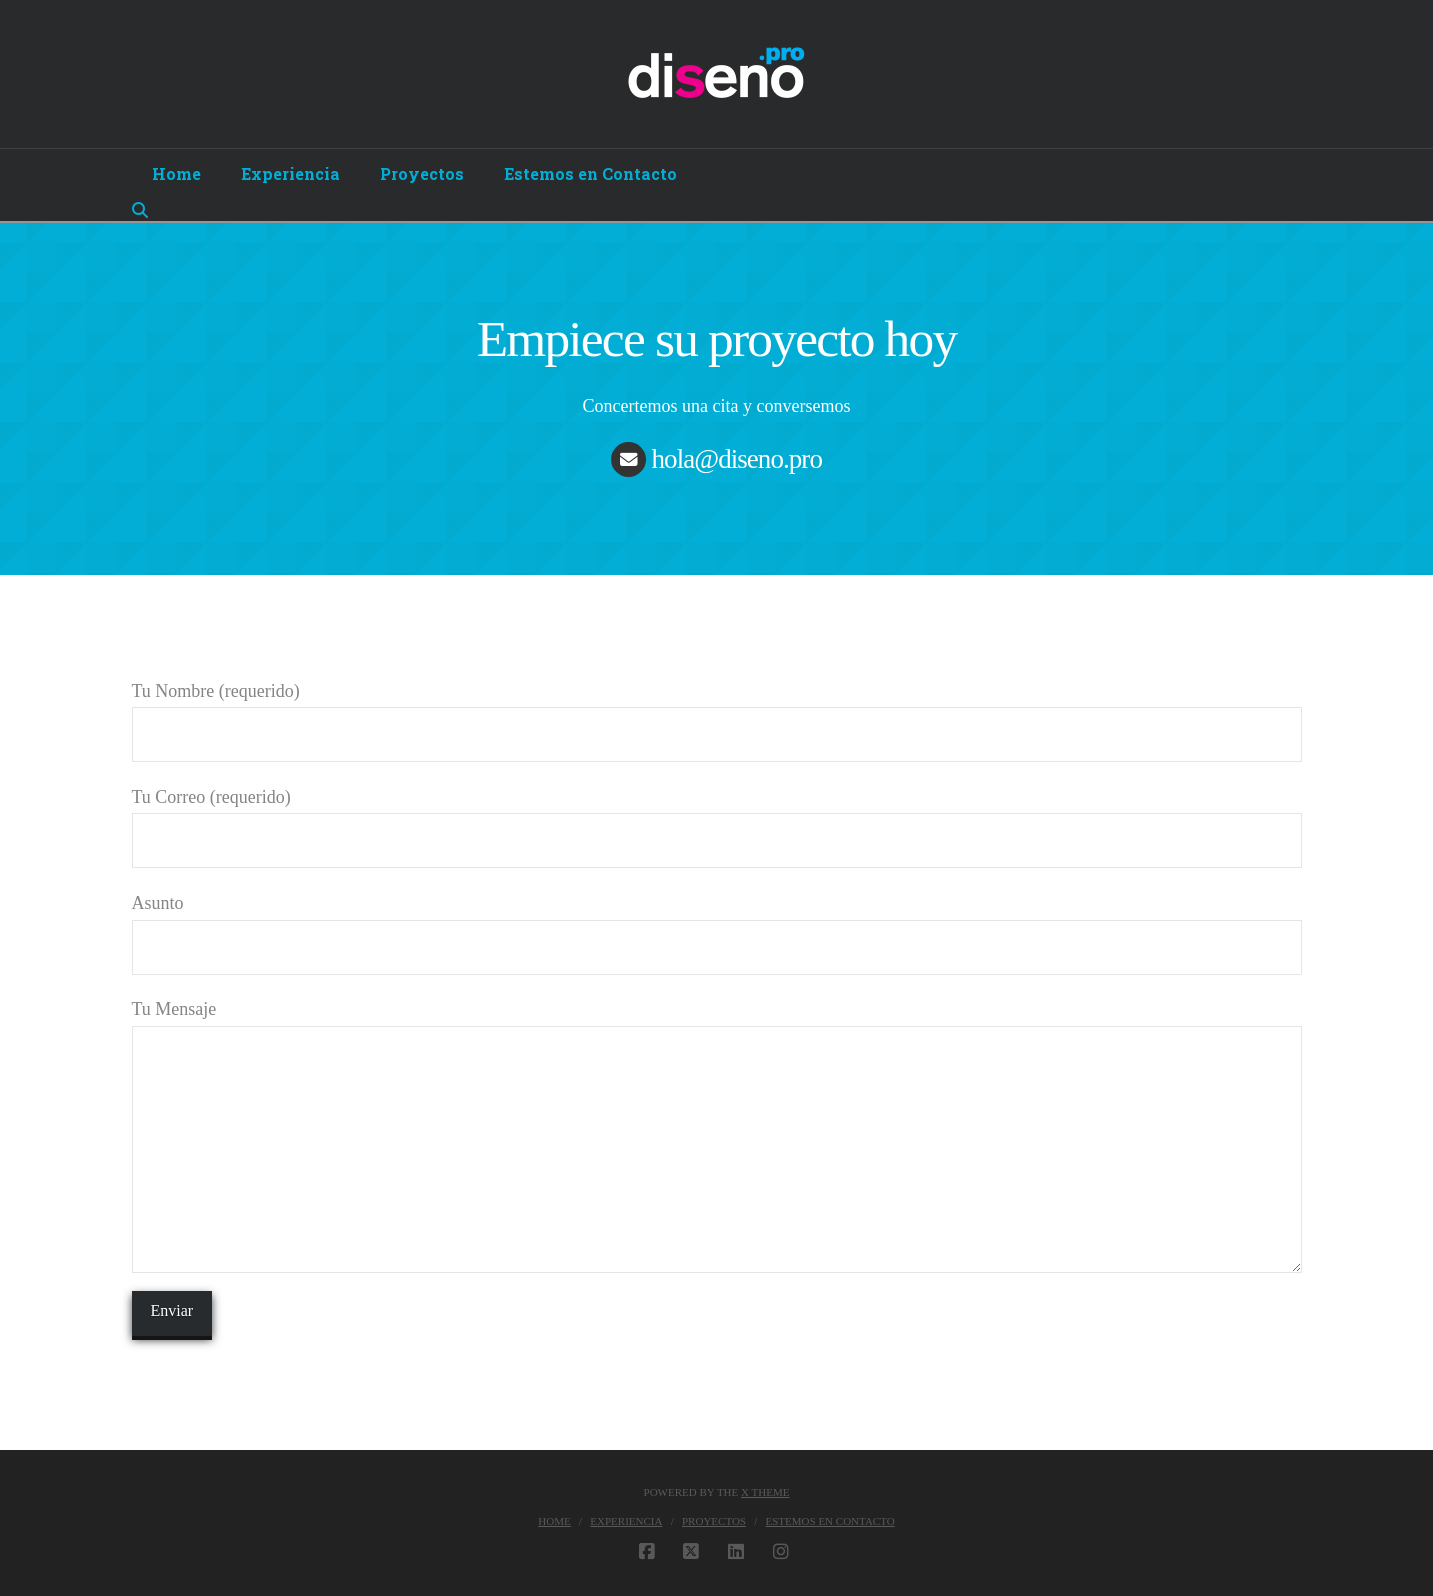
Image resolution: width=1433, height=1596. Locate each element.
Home (554, 1521)
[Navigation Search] (142, 209)
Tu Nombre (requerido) (717, 714)
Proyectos (714, 1521)
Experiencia (626, 1521)
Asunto (717, 926)
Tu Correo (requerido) (717, 820)
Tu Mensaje (717, 1025)
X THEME (765, 1492)
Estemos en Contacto (830, 1521)
